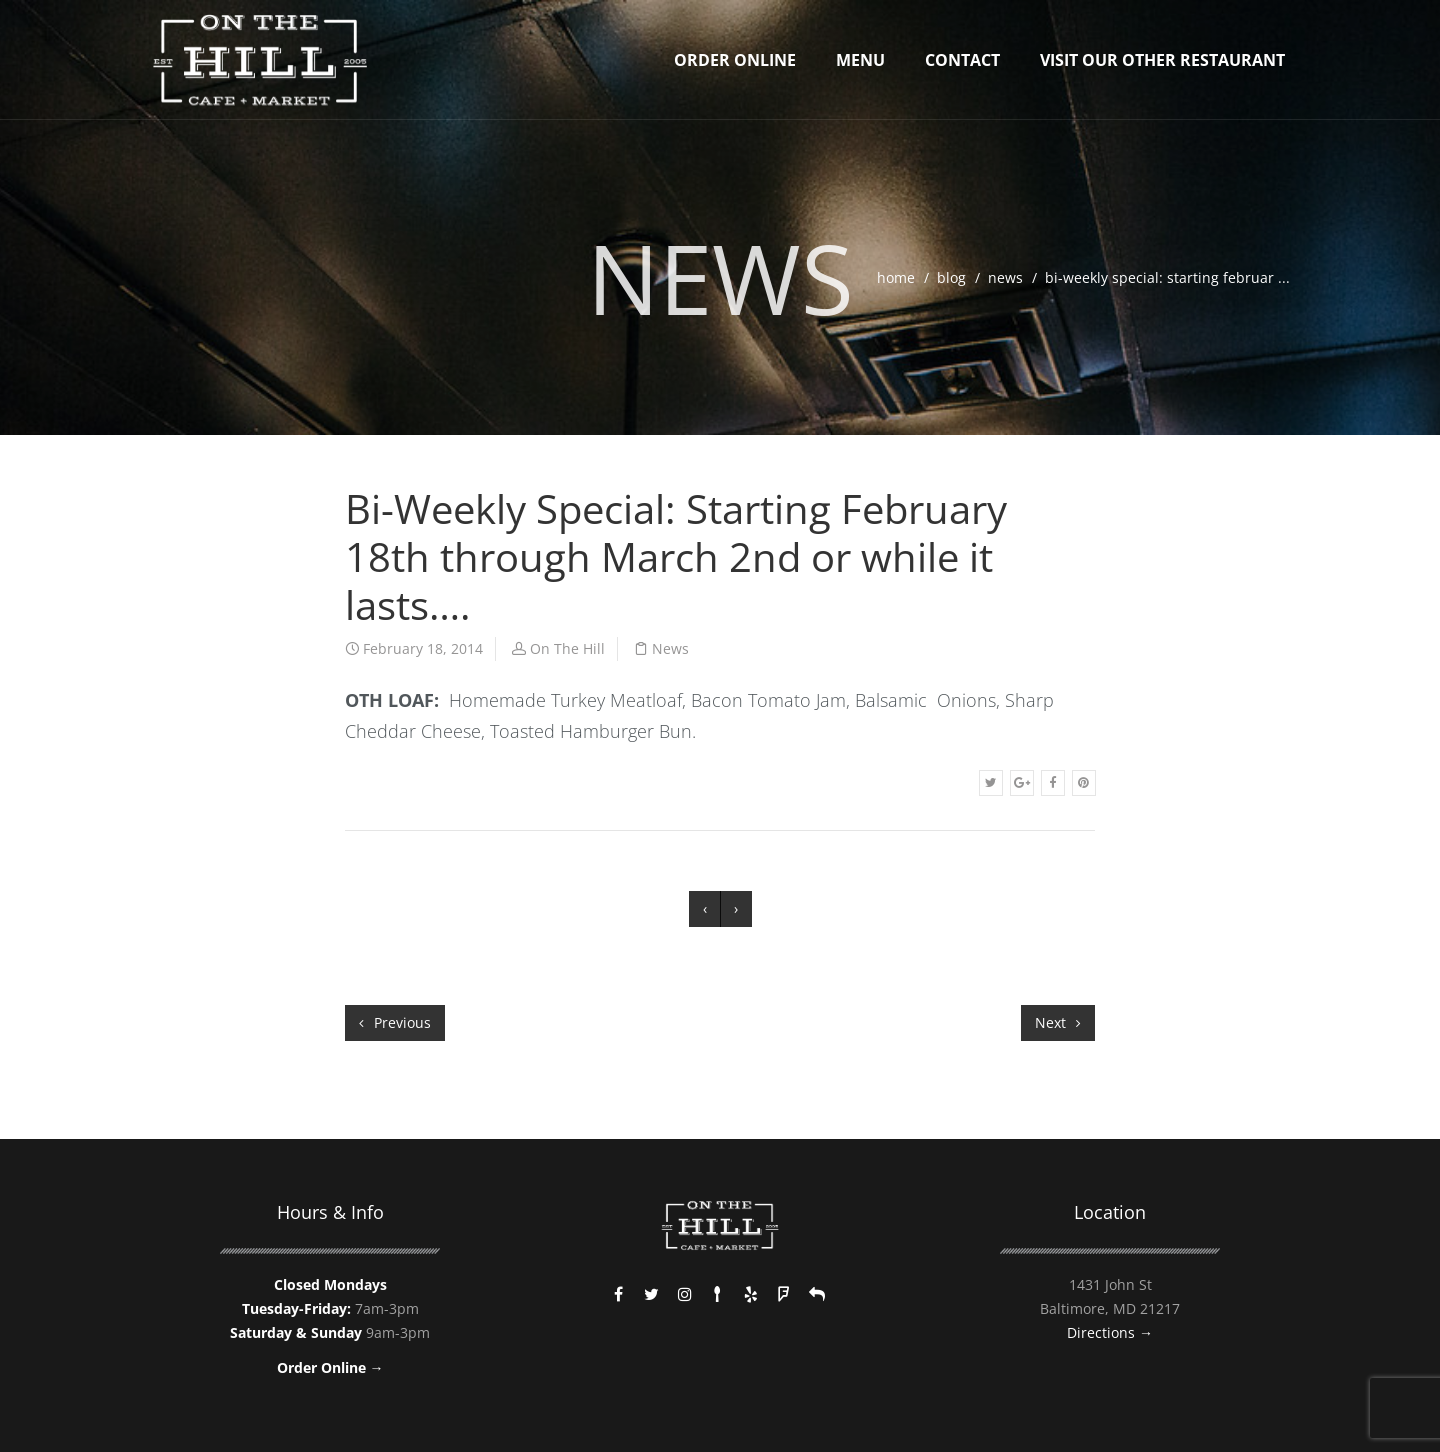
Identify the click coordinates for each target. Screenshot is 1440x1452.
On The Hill (567, 648)
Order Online (735, 60)
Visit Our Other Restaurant (1162, 60)
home (896, 277)
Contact (962, 60)
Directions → (1110, 1332)
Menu (860, 60)
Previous (395, 1022)
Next (1058, 1022)
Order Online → (330, 1367)
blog (951, 277)
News (1005, 277)
